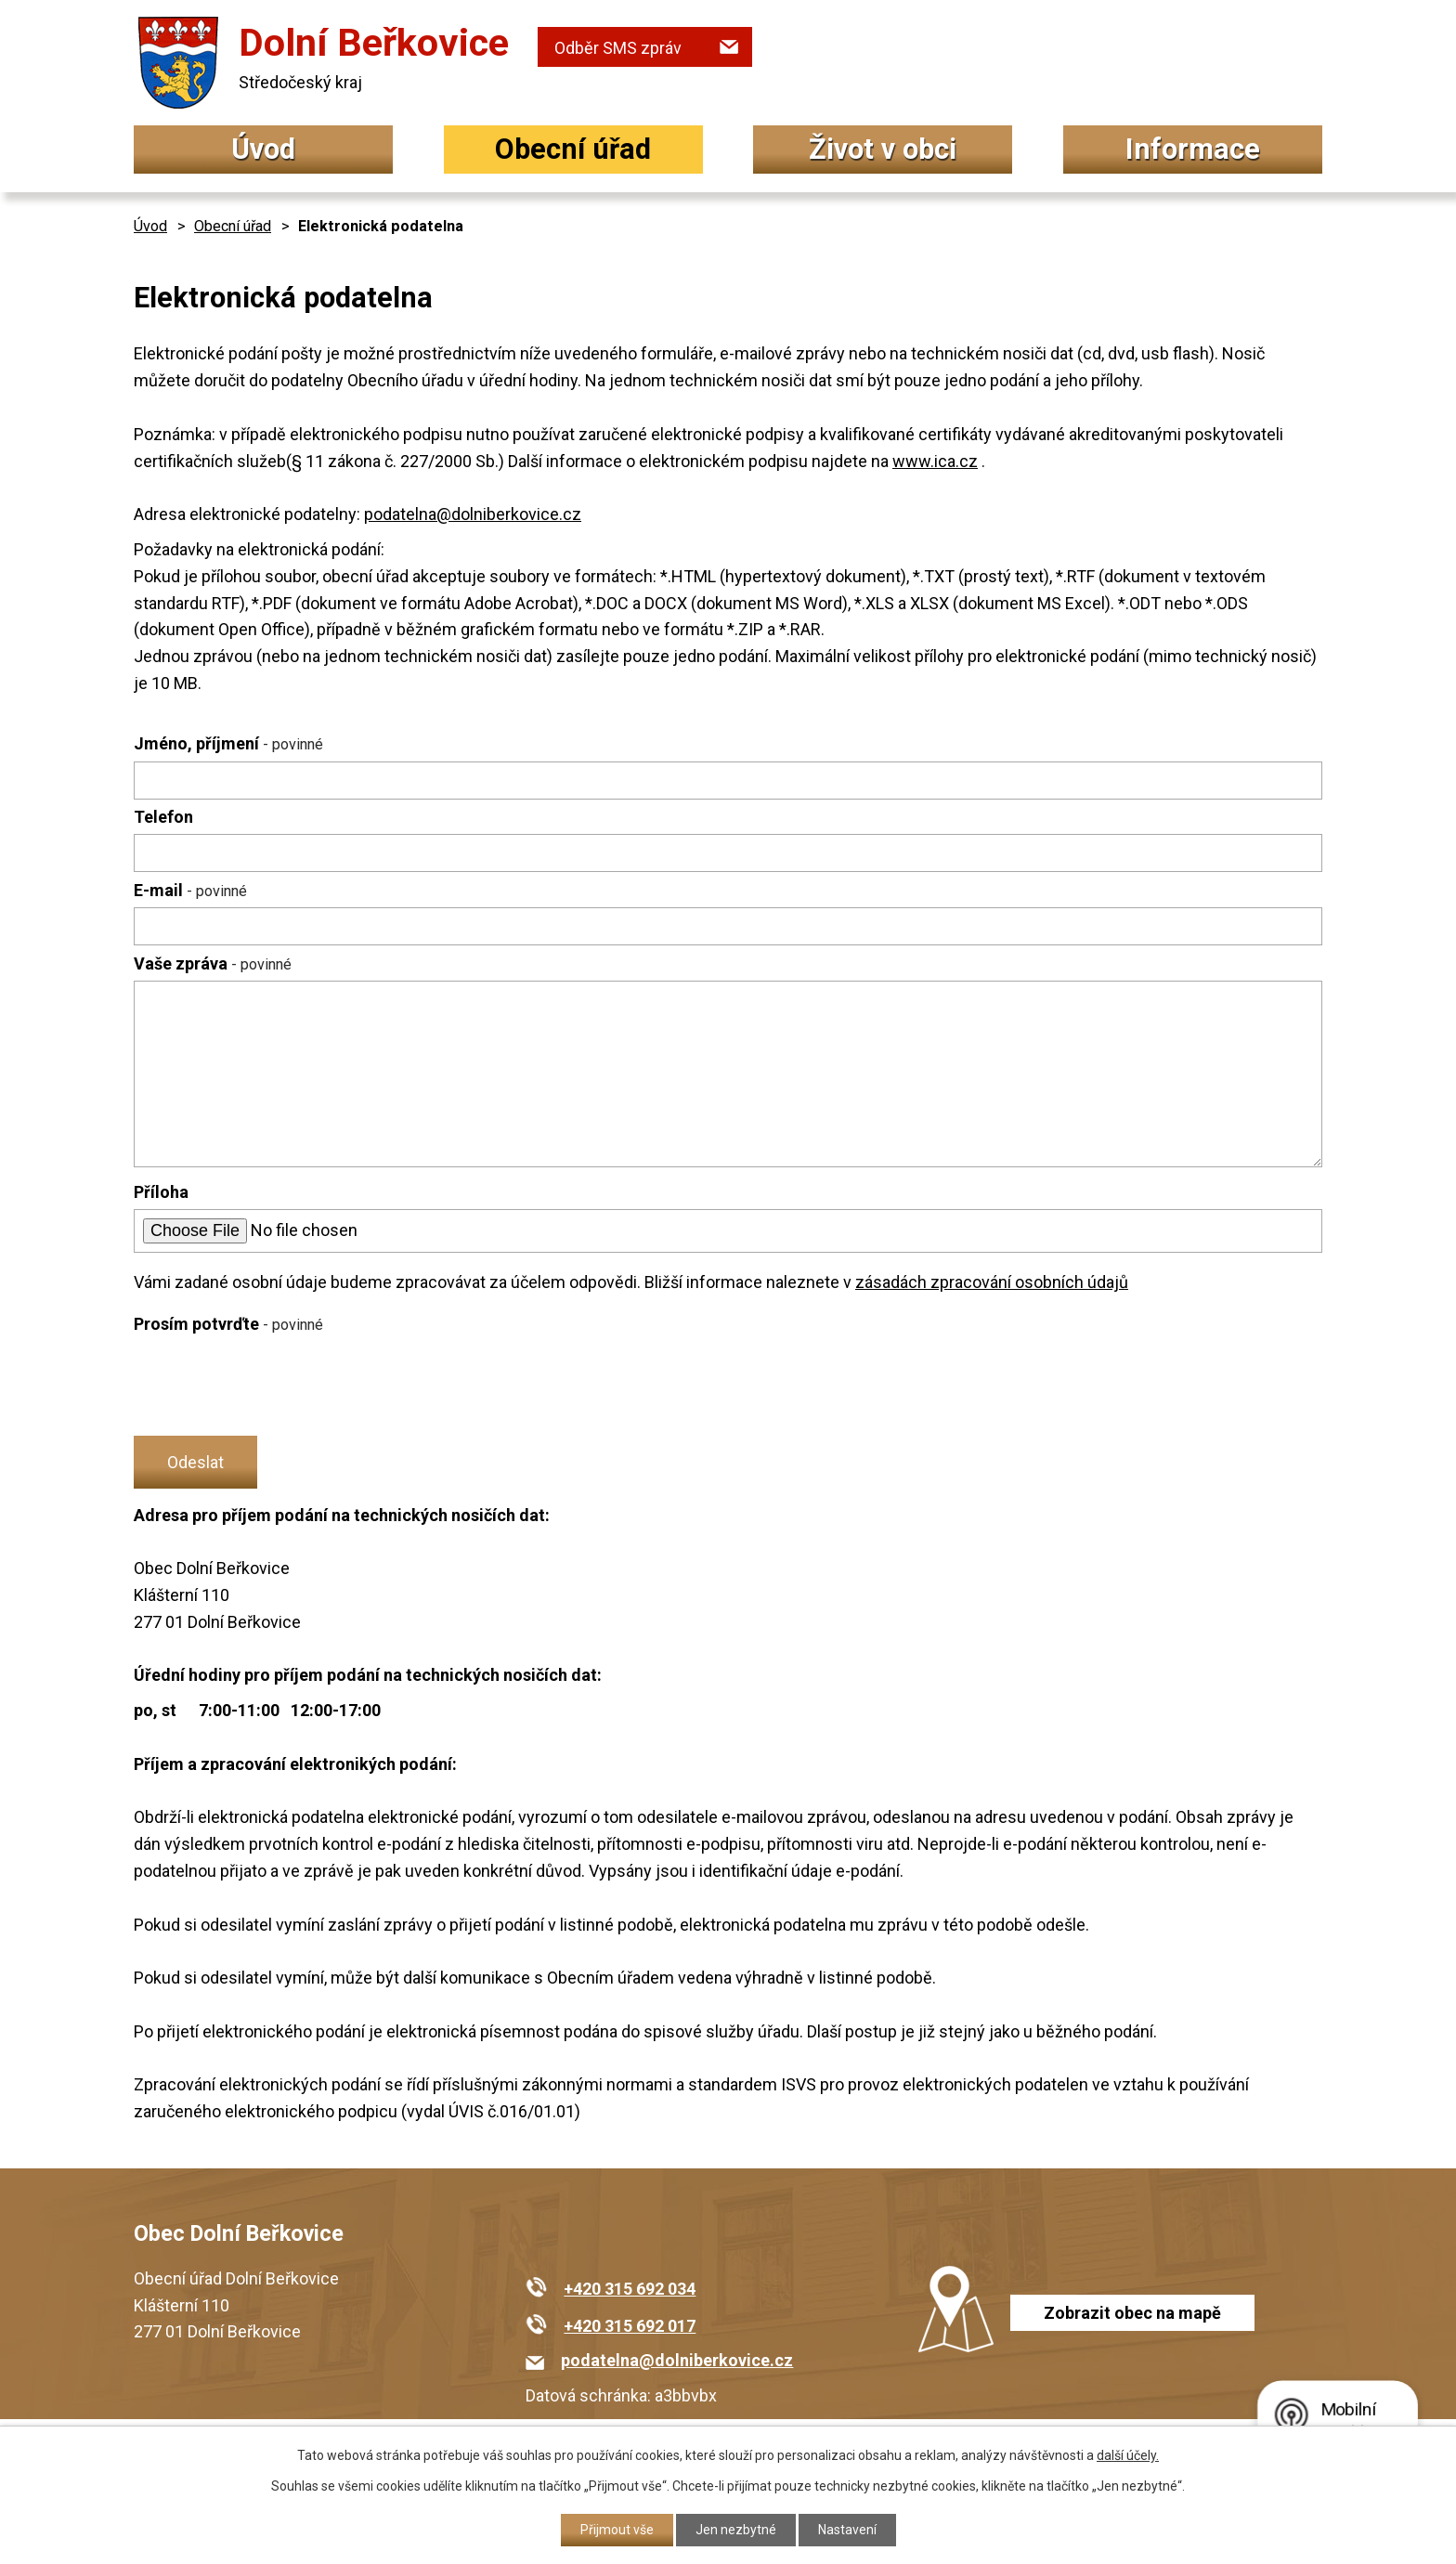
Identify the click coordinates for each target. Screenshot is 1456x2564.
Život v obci (882, 149)
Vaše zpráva (213, 963)
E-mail (190, 890)
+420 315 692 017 (630, 2326)
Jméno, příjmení (228, 743)
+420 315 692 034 (630, 2288)
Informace (1192, 149)
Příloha (161, 1192)
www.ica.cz (935, 461)
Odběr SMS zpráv (618, 48)
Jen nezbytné (736, 2529)
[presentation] (275, 1386)
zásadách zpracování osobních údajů (991, 1282)
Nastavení (847, 2529)
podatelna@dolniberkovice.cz (472, 514)
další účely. (1128, 2455)
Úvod (263, 149)
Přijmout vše (617, 2529)
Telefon (163, 816)
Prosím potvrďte (228, 1324)
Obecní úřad (573, 149)
